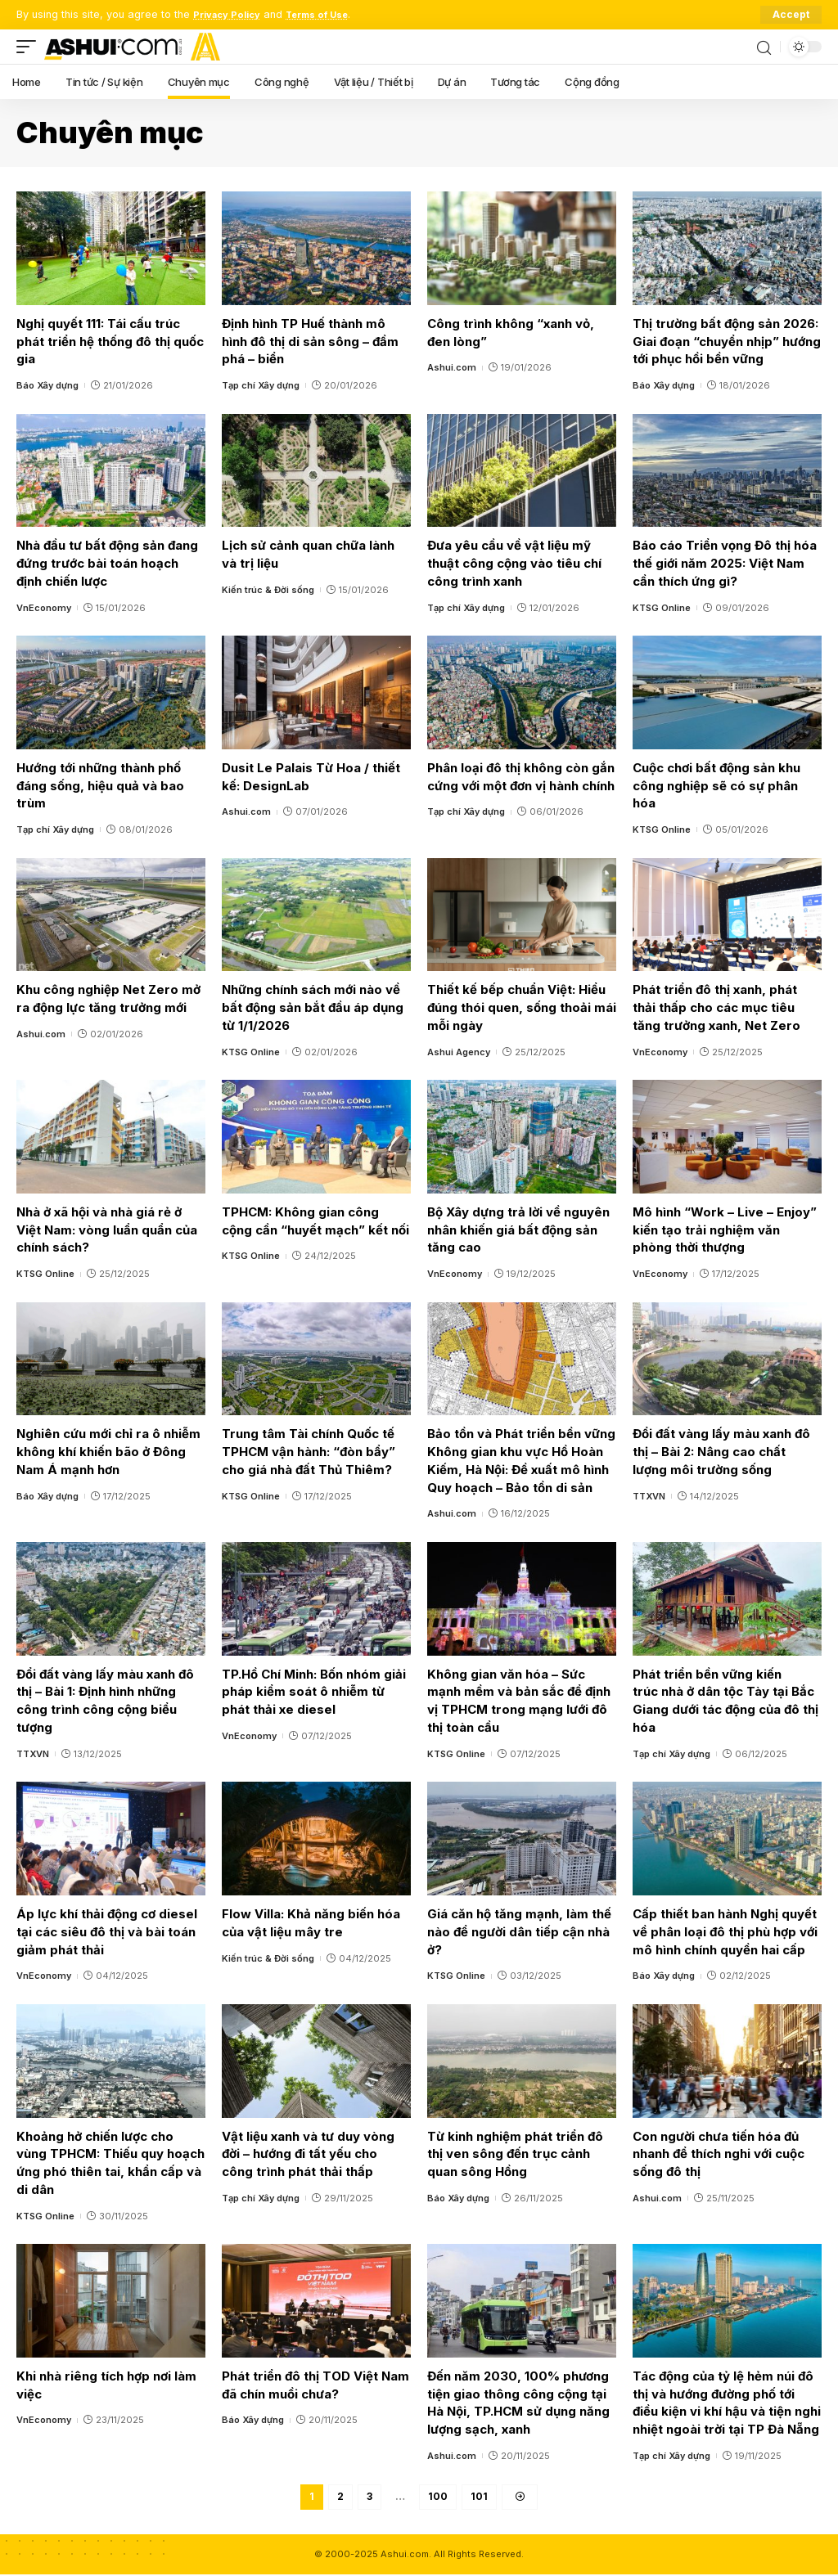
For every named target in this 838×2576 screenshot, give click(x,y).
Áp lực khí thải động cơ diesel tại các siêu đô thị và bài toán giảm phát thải (106, 1932)
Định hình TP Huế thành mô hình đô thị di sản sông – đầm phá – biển (310, 341)
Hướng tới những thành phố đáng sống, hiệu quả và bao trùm (100, 785)
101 (479, 2497)
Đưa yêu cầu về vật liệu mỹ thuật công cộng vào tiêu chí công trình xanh (514, 563)
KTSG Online (662, 608)
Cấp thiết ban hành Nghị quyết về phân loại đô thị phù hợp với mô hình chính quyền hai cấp (725, 1932)
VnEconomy (43, 608)
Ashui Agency (458, 1052)
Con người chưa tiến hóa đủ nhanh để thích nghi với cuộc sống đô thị (718, 2154)
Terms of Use (331, 14)
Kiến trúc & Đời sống (268, 590)
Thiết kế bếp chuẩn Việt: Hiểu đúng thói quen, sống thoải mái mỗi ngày (521, 1007)
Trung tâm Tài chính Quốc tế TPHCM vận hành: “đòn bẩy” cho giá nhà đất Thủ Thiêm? (308, 1451)
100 (438, 2497)
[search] (763, 47)
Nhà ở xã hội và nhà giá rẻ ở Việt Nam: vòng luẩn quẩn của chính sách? (106, 1230)
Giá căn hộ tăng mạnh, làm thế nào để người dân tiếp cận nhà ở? (519, 1932)
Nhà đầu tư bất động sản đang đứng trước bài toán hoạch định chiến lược (107, 563)
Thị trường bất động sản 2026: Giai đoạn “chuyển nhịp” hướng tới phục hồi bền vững (727, 341)
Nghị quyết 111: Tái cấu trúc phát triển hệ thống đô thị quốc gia (110, 341)
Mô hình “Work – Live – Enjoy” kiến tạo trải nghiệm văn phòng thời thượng (725, 1230)
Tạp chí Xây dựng (261, 385)
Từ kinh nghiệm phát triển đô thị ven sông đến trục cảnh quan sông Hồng (515, 2154)
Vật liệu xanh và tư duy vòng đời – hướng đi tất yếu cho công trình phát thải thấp (308, 2154)
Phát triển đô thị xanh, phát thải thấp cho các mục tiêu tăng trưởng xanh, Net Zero (716, 1007)
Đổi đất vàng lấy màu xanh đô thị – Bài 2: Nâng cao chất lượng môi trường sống (721, 1451)
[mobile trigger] (30, 46)
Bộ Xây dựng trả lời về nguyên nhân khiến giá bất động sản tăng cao (518, 1230)
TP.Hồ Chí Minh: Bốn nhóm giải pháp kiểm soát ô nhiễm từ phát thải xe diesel (314, 1692)
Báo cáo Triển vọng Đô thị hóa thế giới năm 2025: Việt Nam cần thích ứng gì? (725, 563)
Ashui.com (451, 367)
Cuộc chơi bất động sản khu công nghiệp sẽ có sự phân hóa (716, 785)
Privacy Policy (231, 14)
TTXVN (649, 1496)
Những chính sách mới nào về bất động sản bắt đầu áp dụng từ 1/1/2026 (312, 1007)
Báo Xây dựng (47, 385)
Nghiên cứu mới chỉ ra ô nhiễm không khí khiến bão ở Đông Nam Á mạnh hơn (108, 1451)
